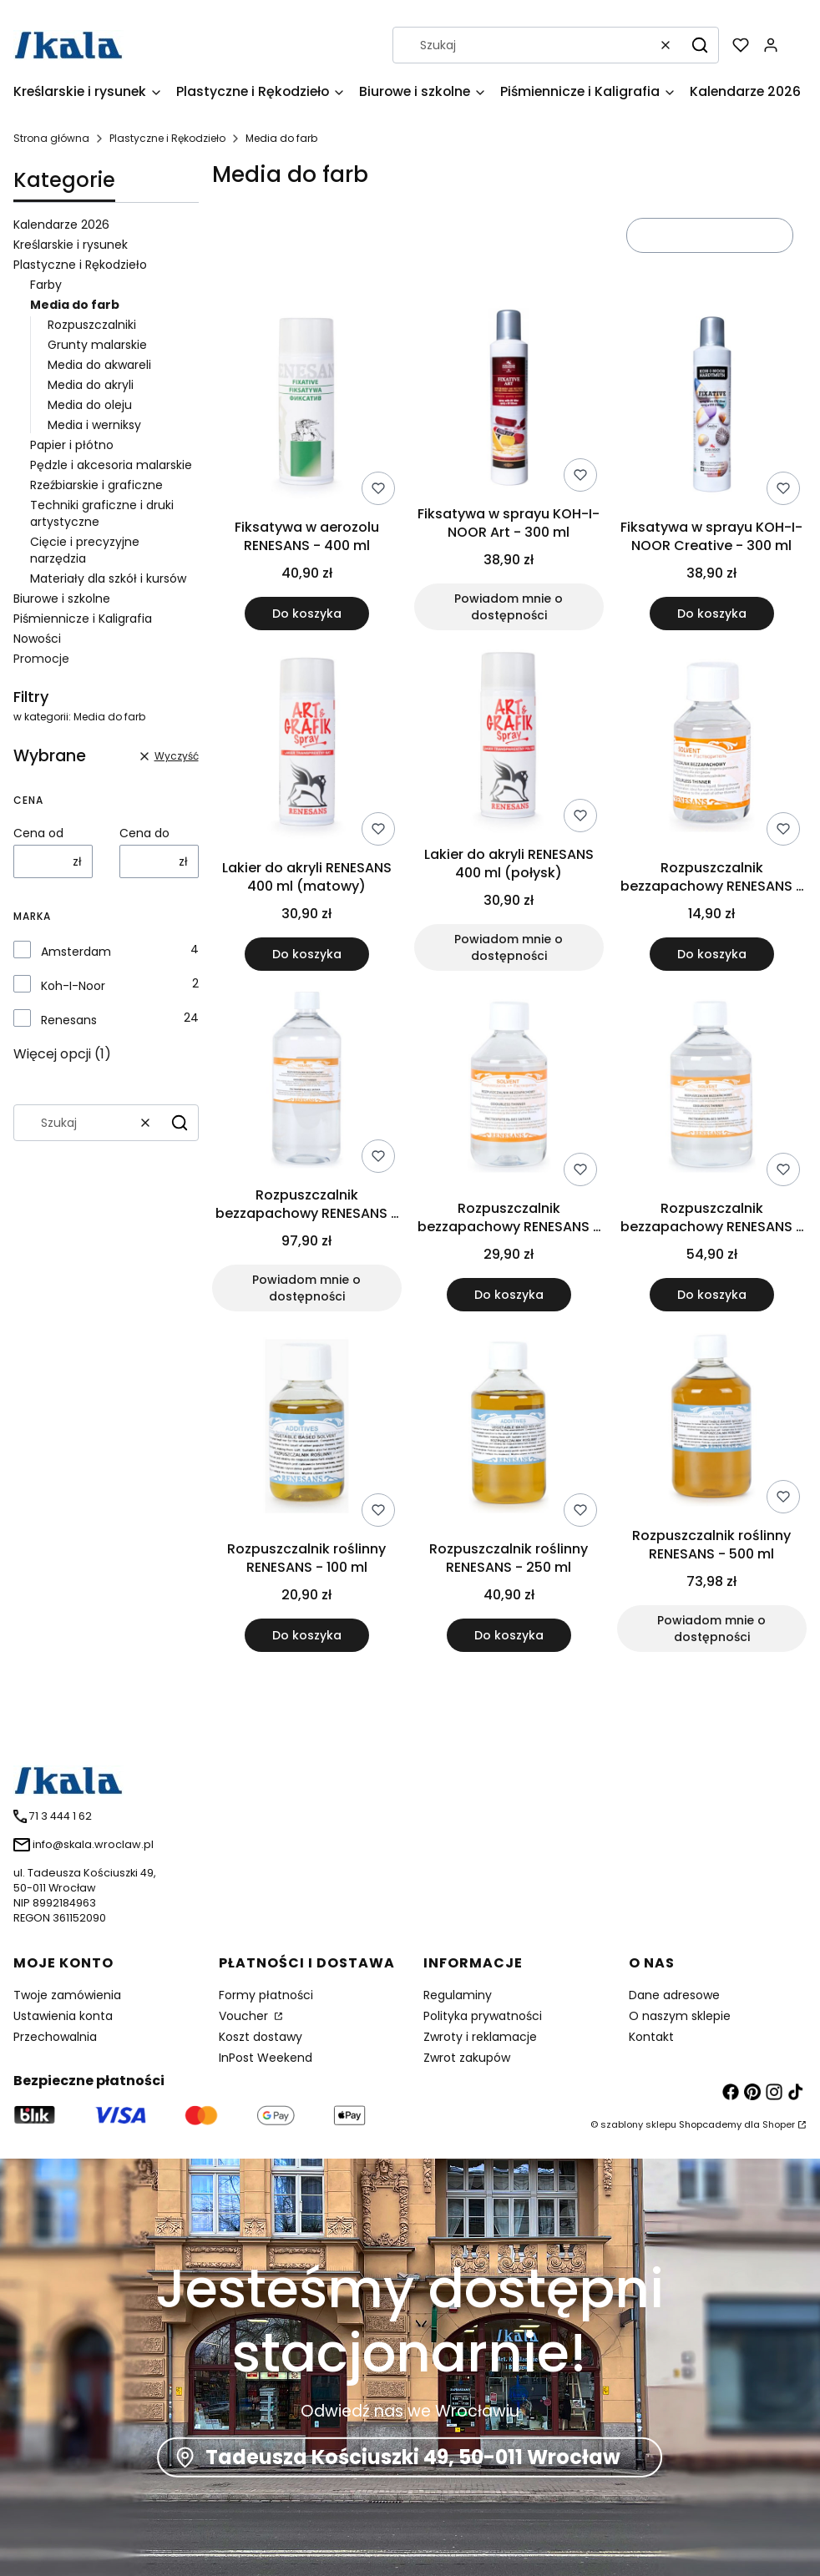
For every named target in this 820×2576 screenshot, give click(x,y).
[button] (700, 45)
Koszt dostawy (260, 2036)
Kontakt (651, 2036)
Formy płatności (266, 1995)
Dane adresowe (674, 1995)
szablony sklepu (638, 2124)
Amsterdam (76, 951)
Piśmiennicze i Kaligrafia (82, 618)
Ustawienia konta (63, 2016)
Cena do (144, 833)
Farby (46, 284)
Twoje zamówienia (67, 1995)
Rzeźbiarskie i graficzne (96, 485)
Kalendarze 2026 (61, 224)
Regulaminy (457, 1995)
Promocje (41, 658)
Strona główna (51, 138)
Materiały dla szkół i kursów (108, 578)
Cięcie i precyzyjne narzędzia (84, 550)
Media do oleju (90, 405)
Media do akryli (91, 384)
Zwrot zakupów (466, 2057)
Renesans (69, 1020)
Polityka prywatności (482, 2016)
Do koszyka (306, 613)
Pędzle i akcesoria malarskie (111, 465)
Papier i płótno (72, 445)
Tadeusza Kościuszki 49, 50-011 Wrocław (412, 2457)
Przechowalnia (55, 2036)
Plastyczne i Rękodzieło (167, 138)
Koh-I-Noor (73, 985)
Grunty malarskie (97, 344)
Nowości (37, 638)
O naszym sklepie (680, 2016)
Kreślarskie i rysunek (70, 244)
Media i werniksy (94, 425)
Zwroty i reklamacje (480, 2036)
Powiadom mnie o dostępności (509, 607)
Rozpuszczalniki (92, 324)
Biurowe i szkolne (61, 598)
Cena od (38, 833)
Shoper (778, 2124)
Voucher (245, 2016)
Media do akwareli (99, 364)
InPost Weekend (265, 2057)
